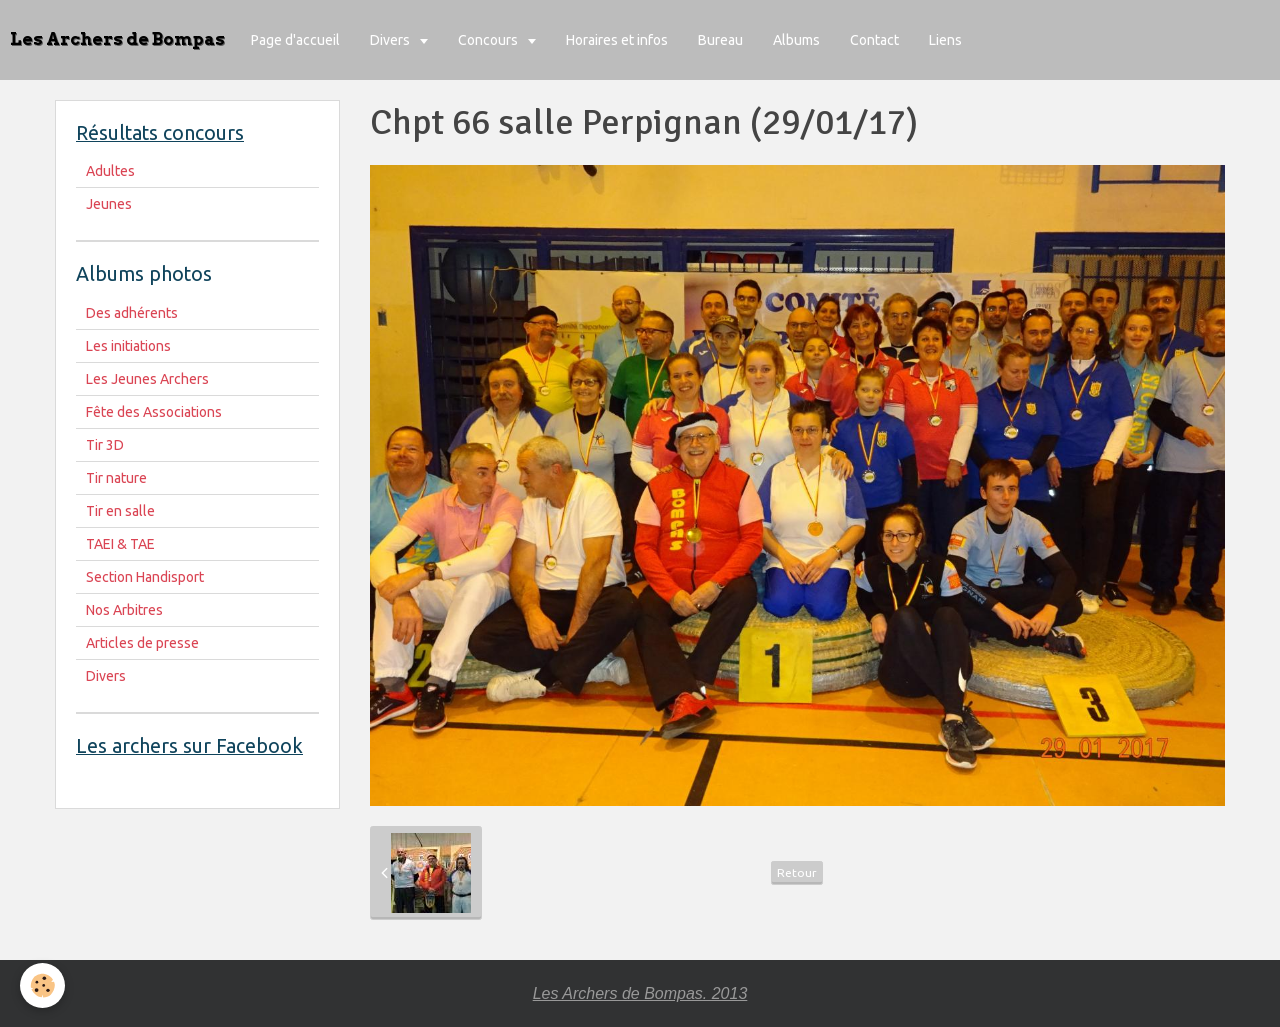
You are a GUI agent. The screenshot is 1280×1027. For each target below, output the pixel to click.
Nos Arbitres (124, 610)
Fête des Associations (154, 412)
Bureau (720, 40)
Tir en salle (120, 511)
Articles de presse (142, 643)
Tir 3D (105, 445)
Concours (489, 40)
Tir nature (116, 478)
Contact (874, 40)
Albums (796, 40)
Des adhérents (132, 313)
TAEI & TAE (120, 544)
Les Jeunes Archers (147, 379)
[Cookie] (42, 985)
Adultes (110, 171)
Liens (945, 40)
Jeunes (109, 204)
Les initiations (128, 346)
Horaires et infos (617, 40)
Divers (391, 40)
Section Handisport (145, 577)
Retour (797, 872)
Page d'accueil (295, 40)
